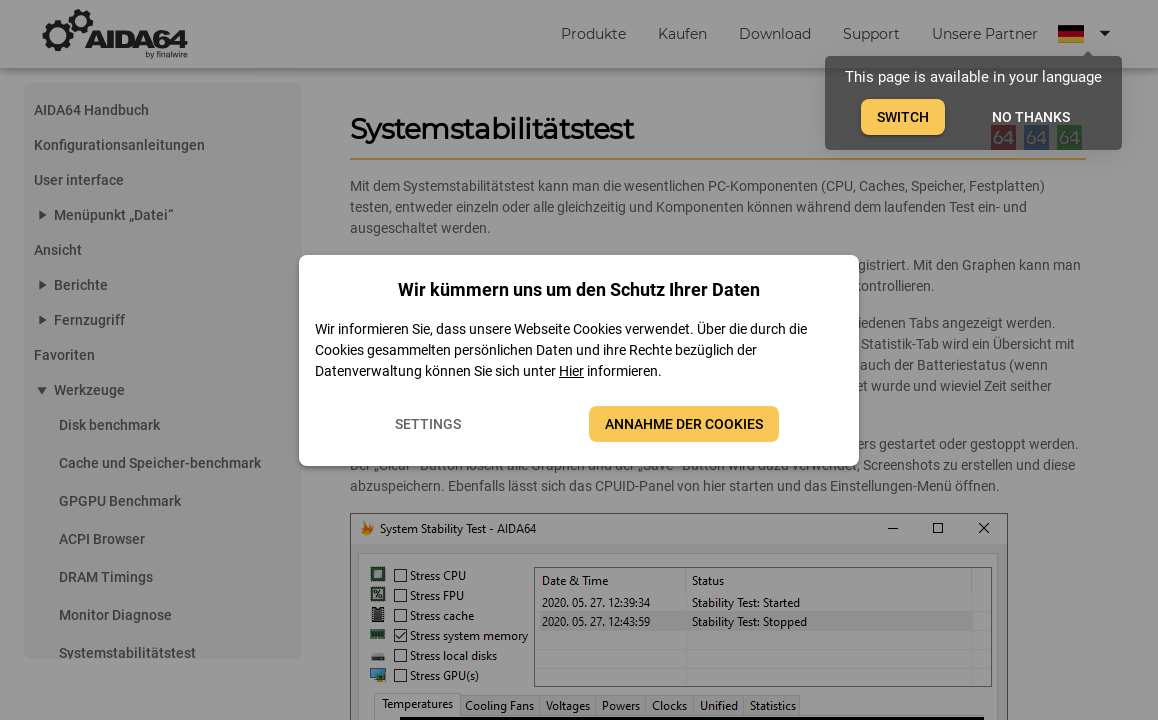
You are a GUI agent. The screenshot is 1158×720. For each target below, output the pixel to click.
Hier (571, 371)
